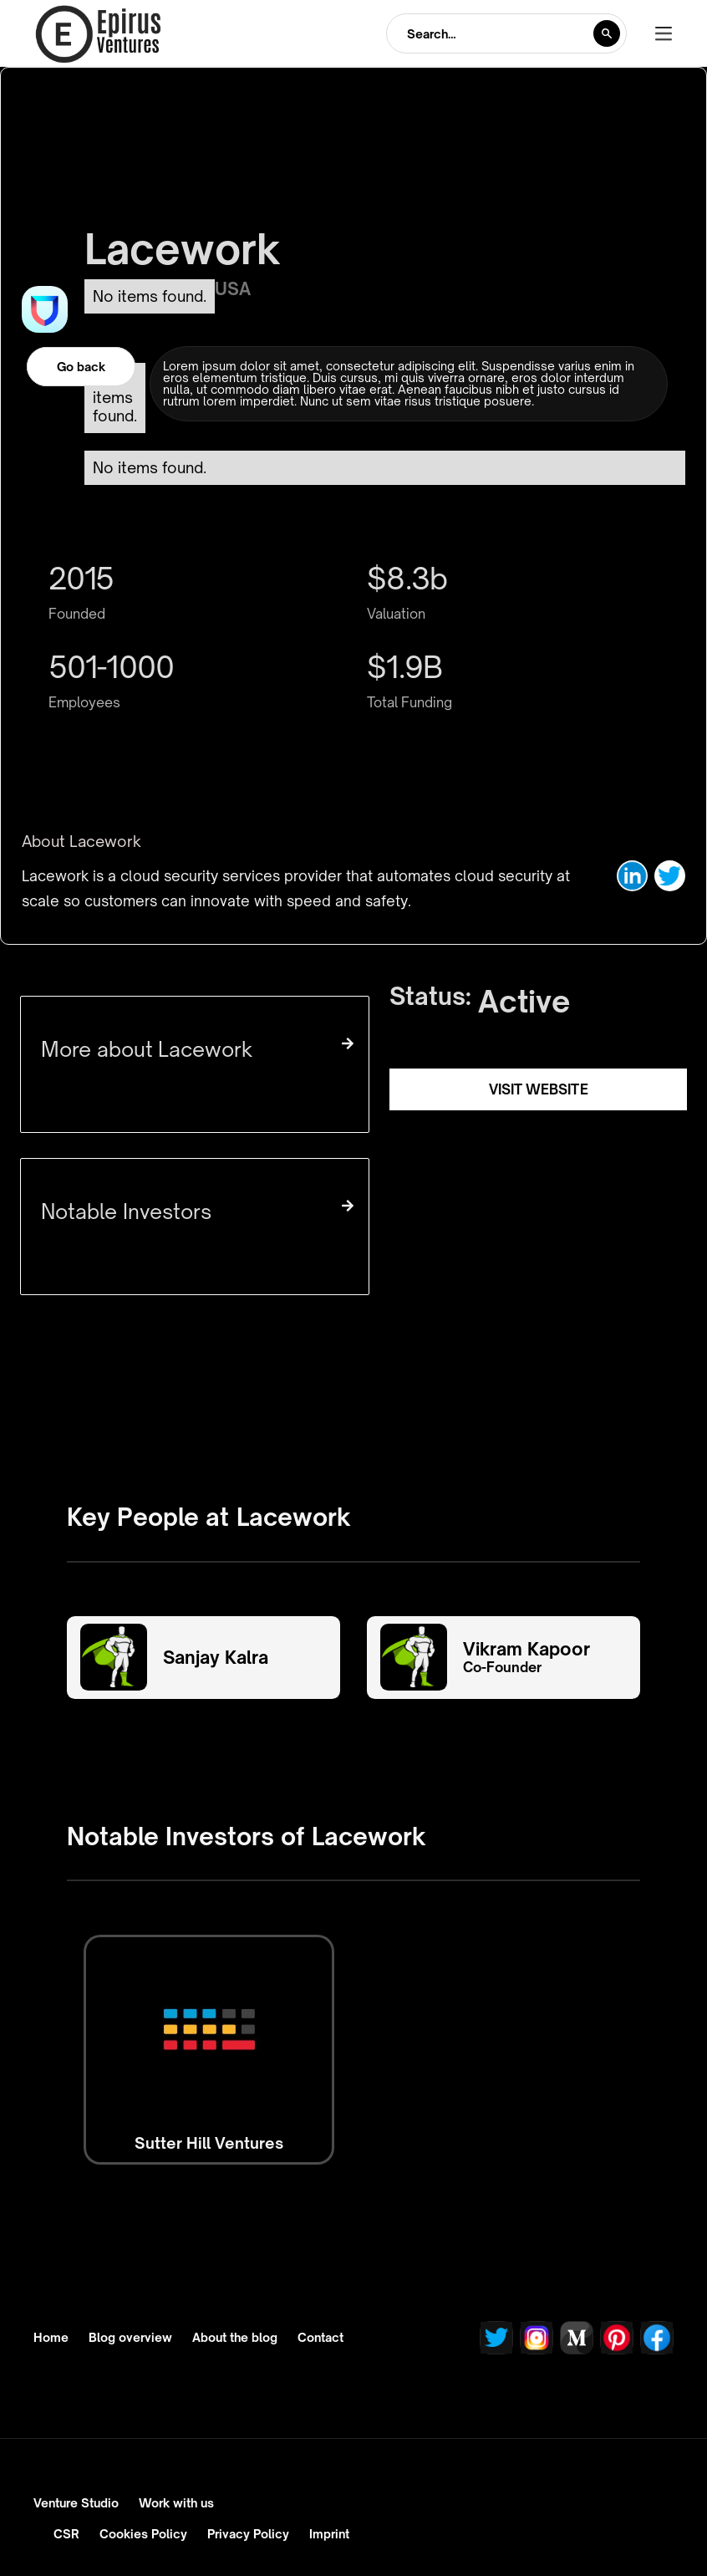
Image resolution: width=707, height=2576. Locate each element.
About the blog (234, 2338)
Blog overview (130, 2338)
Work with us (176, 2503)
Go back (81, 367)
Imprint (329, 2534)
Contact (320, 2338)
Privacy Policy (248, 2534)
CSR (66, 2534)
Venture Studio (76, 2503)
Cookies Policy (143, 2534)
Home (51, 2338)
